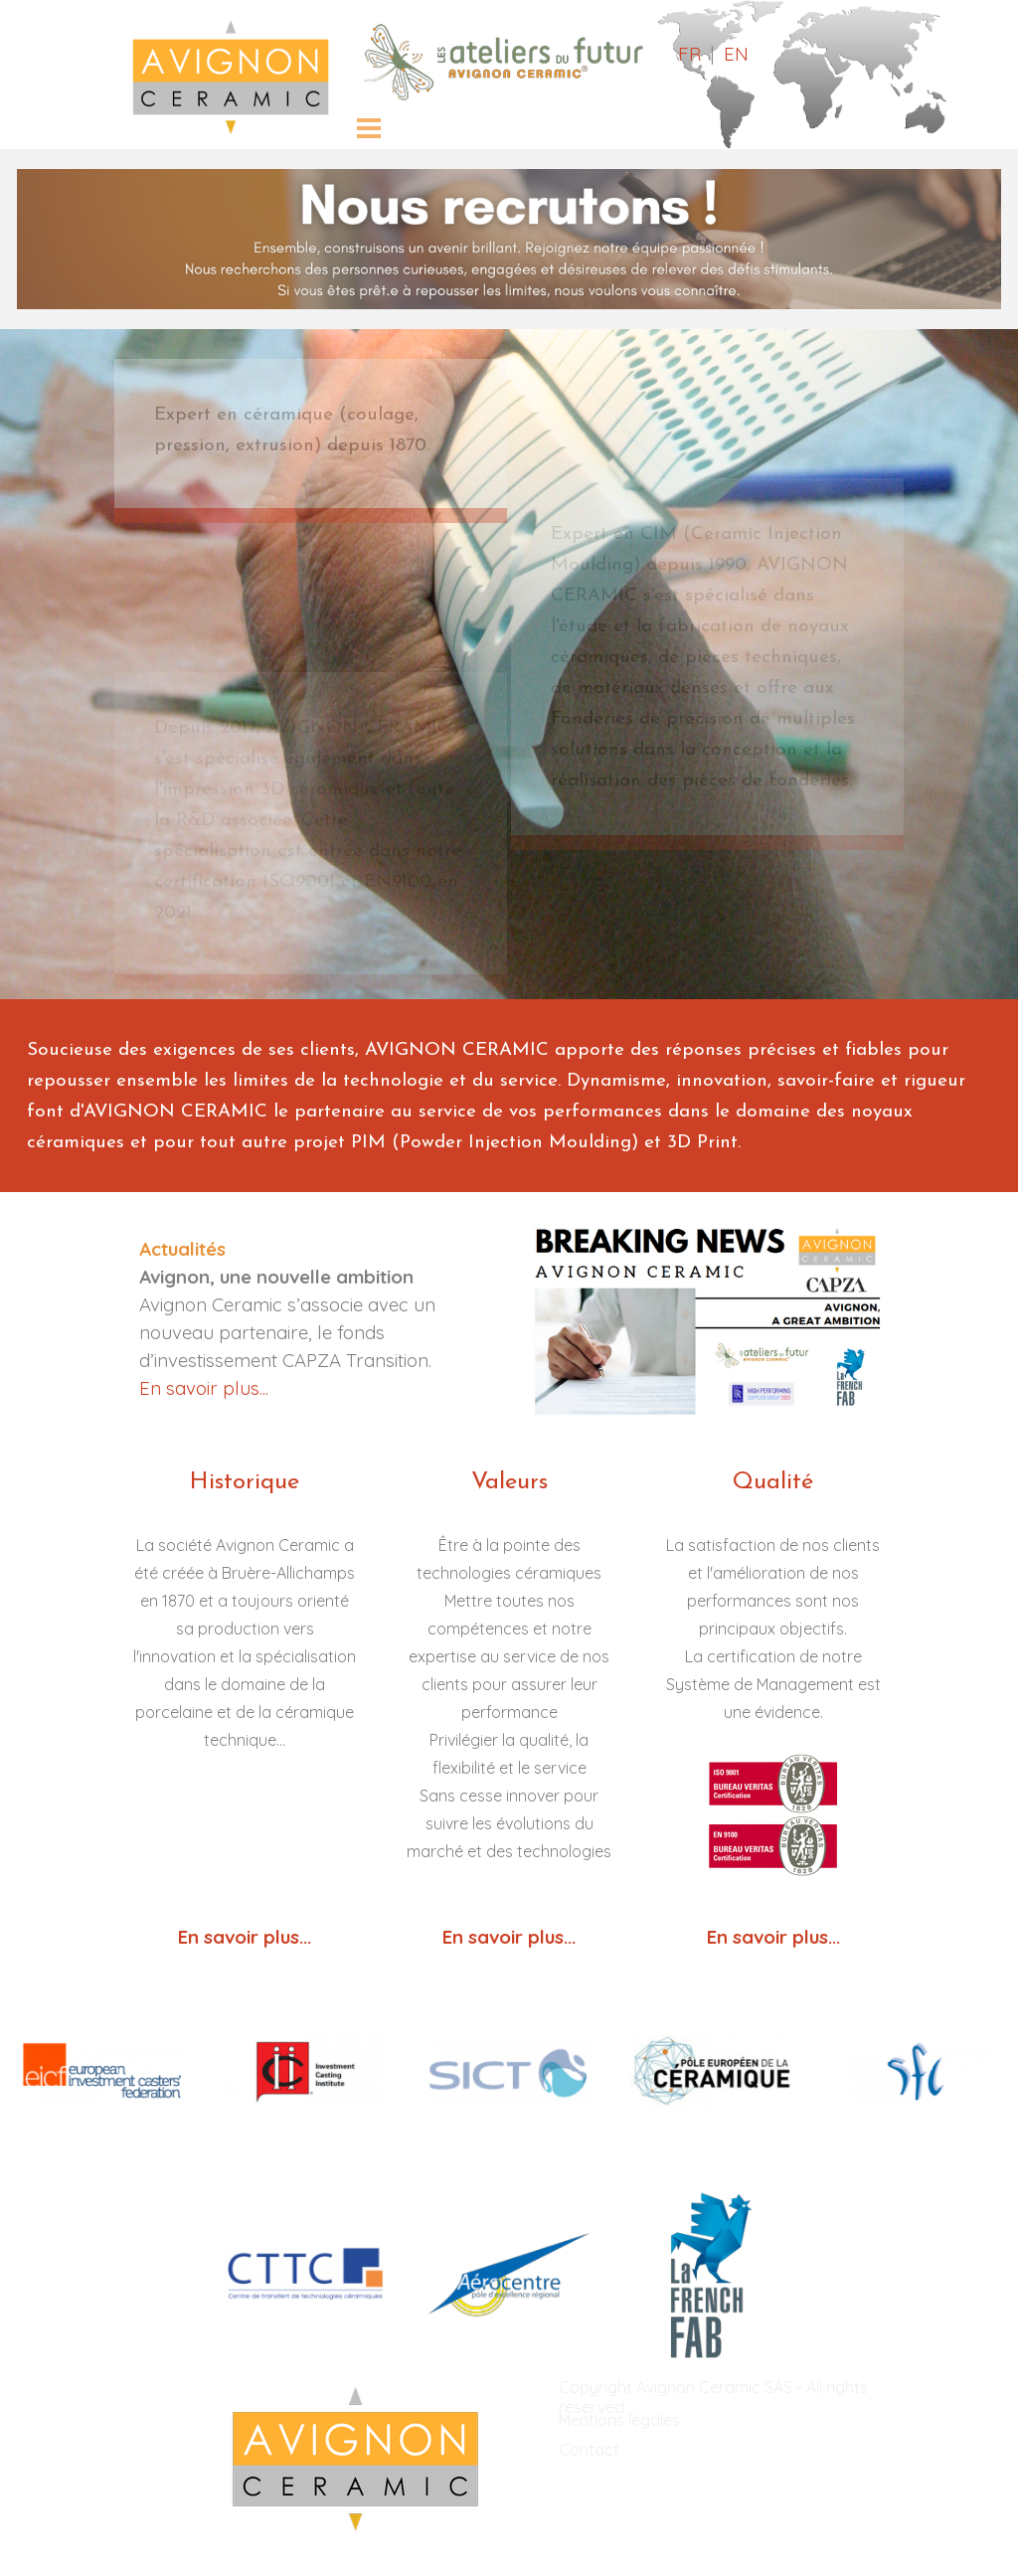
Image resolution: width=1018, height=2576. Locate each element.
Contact (589, 2450)
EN (736, 54)
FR (689, 54)
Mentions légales (619, 2420)
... (570, 1937)
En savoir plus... (203, 1388)
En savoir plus (503, 1937)
